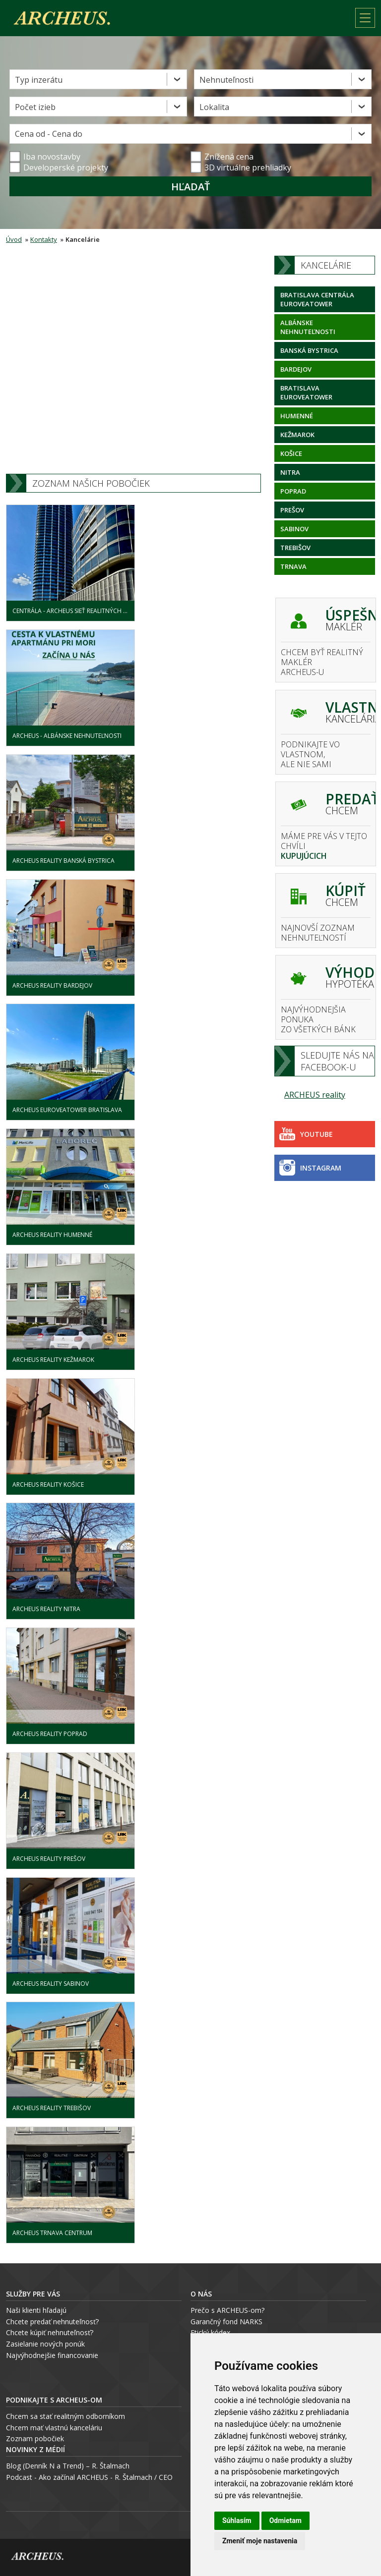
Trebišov (295, 547)
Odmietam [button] (285, 2520)
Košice (291, 453)
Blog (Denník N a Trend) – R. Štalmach (67, 2465)
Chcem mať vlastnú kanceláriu (54, 2427)
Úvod (14, 239)
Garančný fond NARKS (226, 2321)
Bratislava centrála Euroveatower (317, 299)
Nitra (290, 472)
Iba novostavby (44, 156)
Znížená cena (222, 156)
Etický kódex (210, 2332)
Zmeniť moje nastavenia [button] (259, 2541)
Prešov (292, 509)
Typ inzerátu (39, 79)
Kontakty (43, 239)
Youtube (306, 1134)
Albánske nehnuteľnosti (307, 327)
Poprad (293, 491)
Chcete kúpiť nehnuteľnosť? (49, 2332)
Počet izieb (35, 107)
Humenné (296, 415)
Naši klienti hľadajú (36, 2310)
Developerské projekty (65, 167)
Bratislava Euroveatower (306, 392)
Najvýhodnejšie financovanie (52, 2355)
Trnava (293, 566)
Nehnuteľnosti (226, 79)
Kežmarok (297, 434)
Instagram (310, 1168)
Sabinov (294, 528)
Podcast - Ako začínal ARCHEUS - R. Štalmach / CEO (89, 2477)
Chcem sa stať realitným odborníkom (65, 2416)
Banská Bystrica (309, 350)
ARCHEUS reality (314, 1094)
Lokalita (214, 107)
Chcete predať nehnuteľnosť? (52, 2321)
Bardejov (296, 369)
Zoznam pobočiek (35, 2438)
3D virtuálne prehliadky (240, 167)
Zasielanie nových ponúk (45, 2344)
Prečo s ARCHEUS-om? (227, 2310)
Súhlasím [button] (237, 2520)
